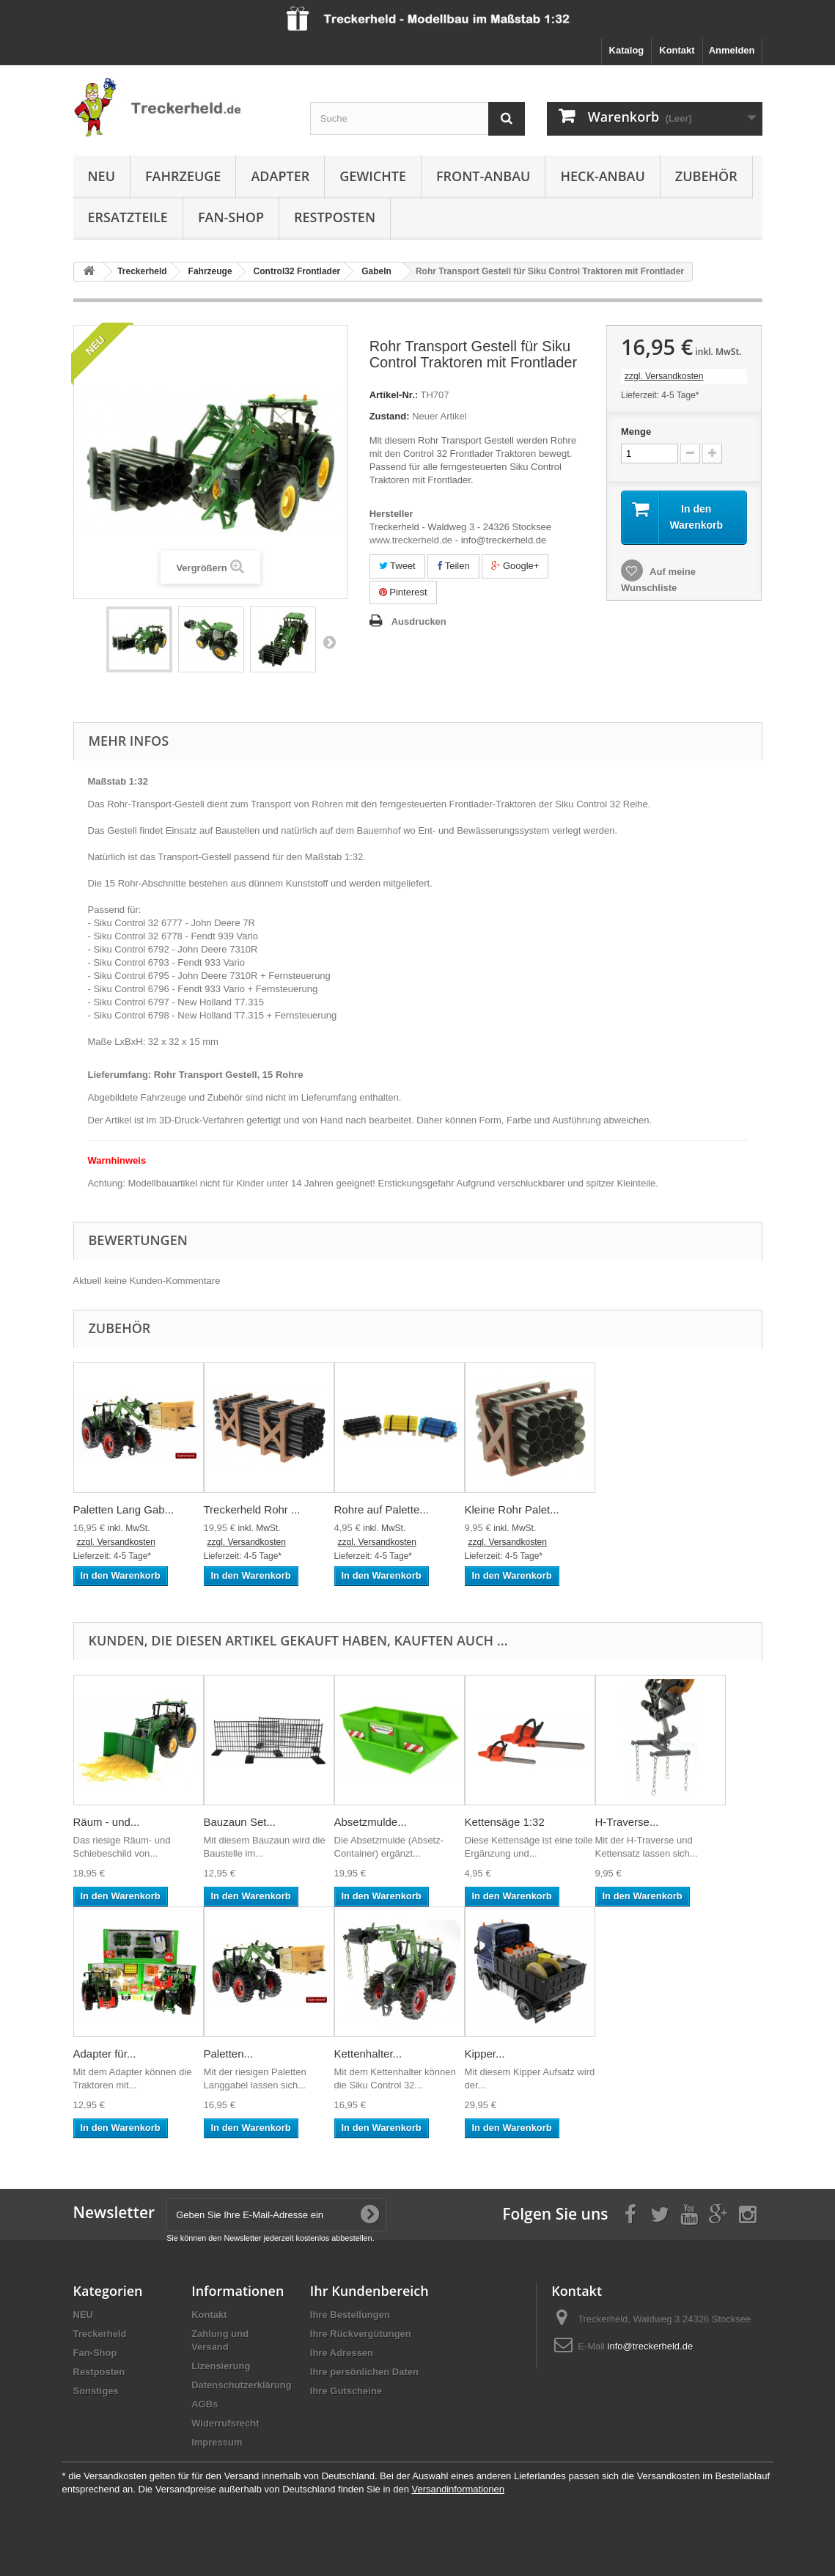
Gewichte (372, 176)
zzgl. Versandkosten (664, 376)
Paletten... (229, 2053)
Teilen (453, 565)
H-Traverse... (627, 1822)
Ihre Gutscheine (346, 2390)
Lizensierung (220, 2365)
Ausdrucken (418, 621)
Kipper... (485, 2053)
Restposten (334, 217)
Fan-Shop (231, 217)
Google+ (515, 565)
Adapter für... (104, 2053)
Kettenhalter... (368, 2053)
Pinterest (403, 592)
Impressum (216, 2442)
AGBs (204, 2404)
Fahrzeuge (183, 176)
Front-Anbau (483, 176)
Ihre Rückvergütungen (360, 2333)
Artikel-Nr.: (393, 394)
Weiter (329, 641)
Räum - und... (106, 1822)
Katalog (626, 50)
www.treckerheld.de (410, 540)
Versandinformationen (457, 2489)
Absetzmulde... (370, 1822)
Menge (636, 431)
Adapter (280, 176)
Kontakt (676, 50)
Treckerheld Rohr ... (252, 1509)
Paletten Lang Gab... (123, 1509)
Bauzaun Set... (240, 1822)
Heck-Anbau (602, 176)
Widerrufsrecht (225, 2423)
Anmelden (732, 50)
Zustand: (389, 416)
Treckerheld (100, 2333)
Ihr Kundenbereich (369, 2291)
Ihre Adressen (341, 2352)
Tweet (397, 565)
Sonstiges (96, 2390)
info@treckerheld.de (651, 2346)
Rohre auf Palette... (381, 1509)
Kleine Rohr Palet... (512, 1509)
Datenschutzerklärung (241, 2384)
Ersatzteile (128, 217)
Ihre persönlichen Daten (364, 2371)
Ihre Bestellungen (350, 2314)
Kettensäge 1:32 (505, 1822)
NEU (102, 176)
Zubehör (706, 176)
